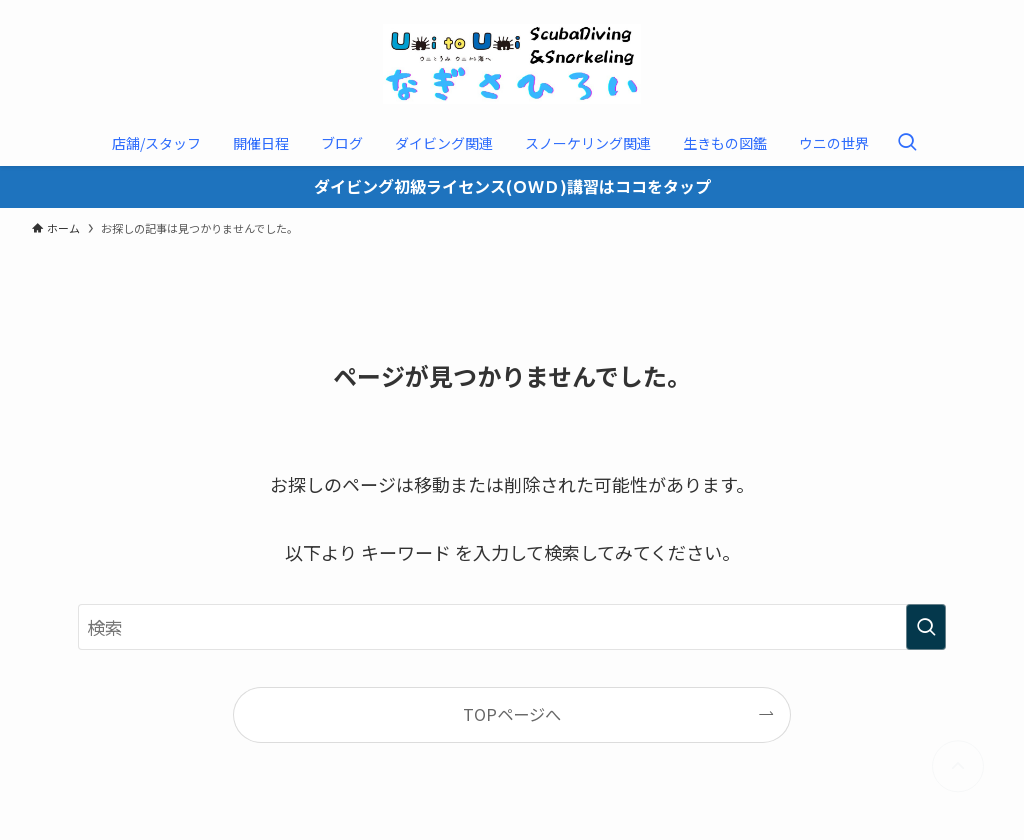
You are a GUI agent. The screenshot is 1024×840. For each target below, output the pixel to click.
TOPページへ (512, 714)
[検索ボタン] (907, 143)
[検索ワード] (512, 627)
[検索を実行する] (926, 627)
